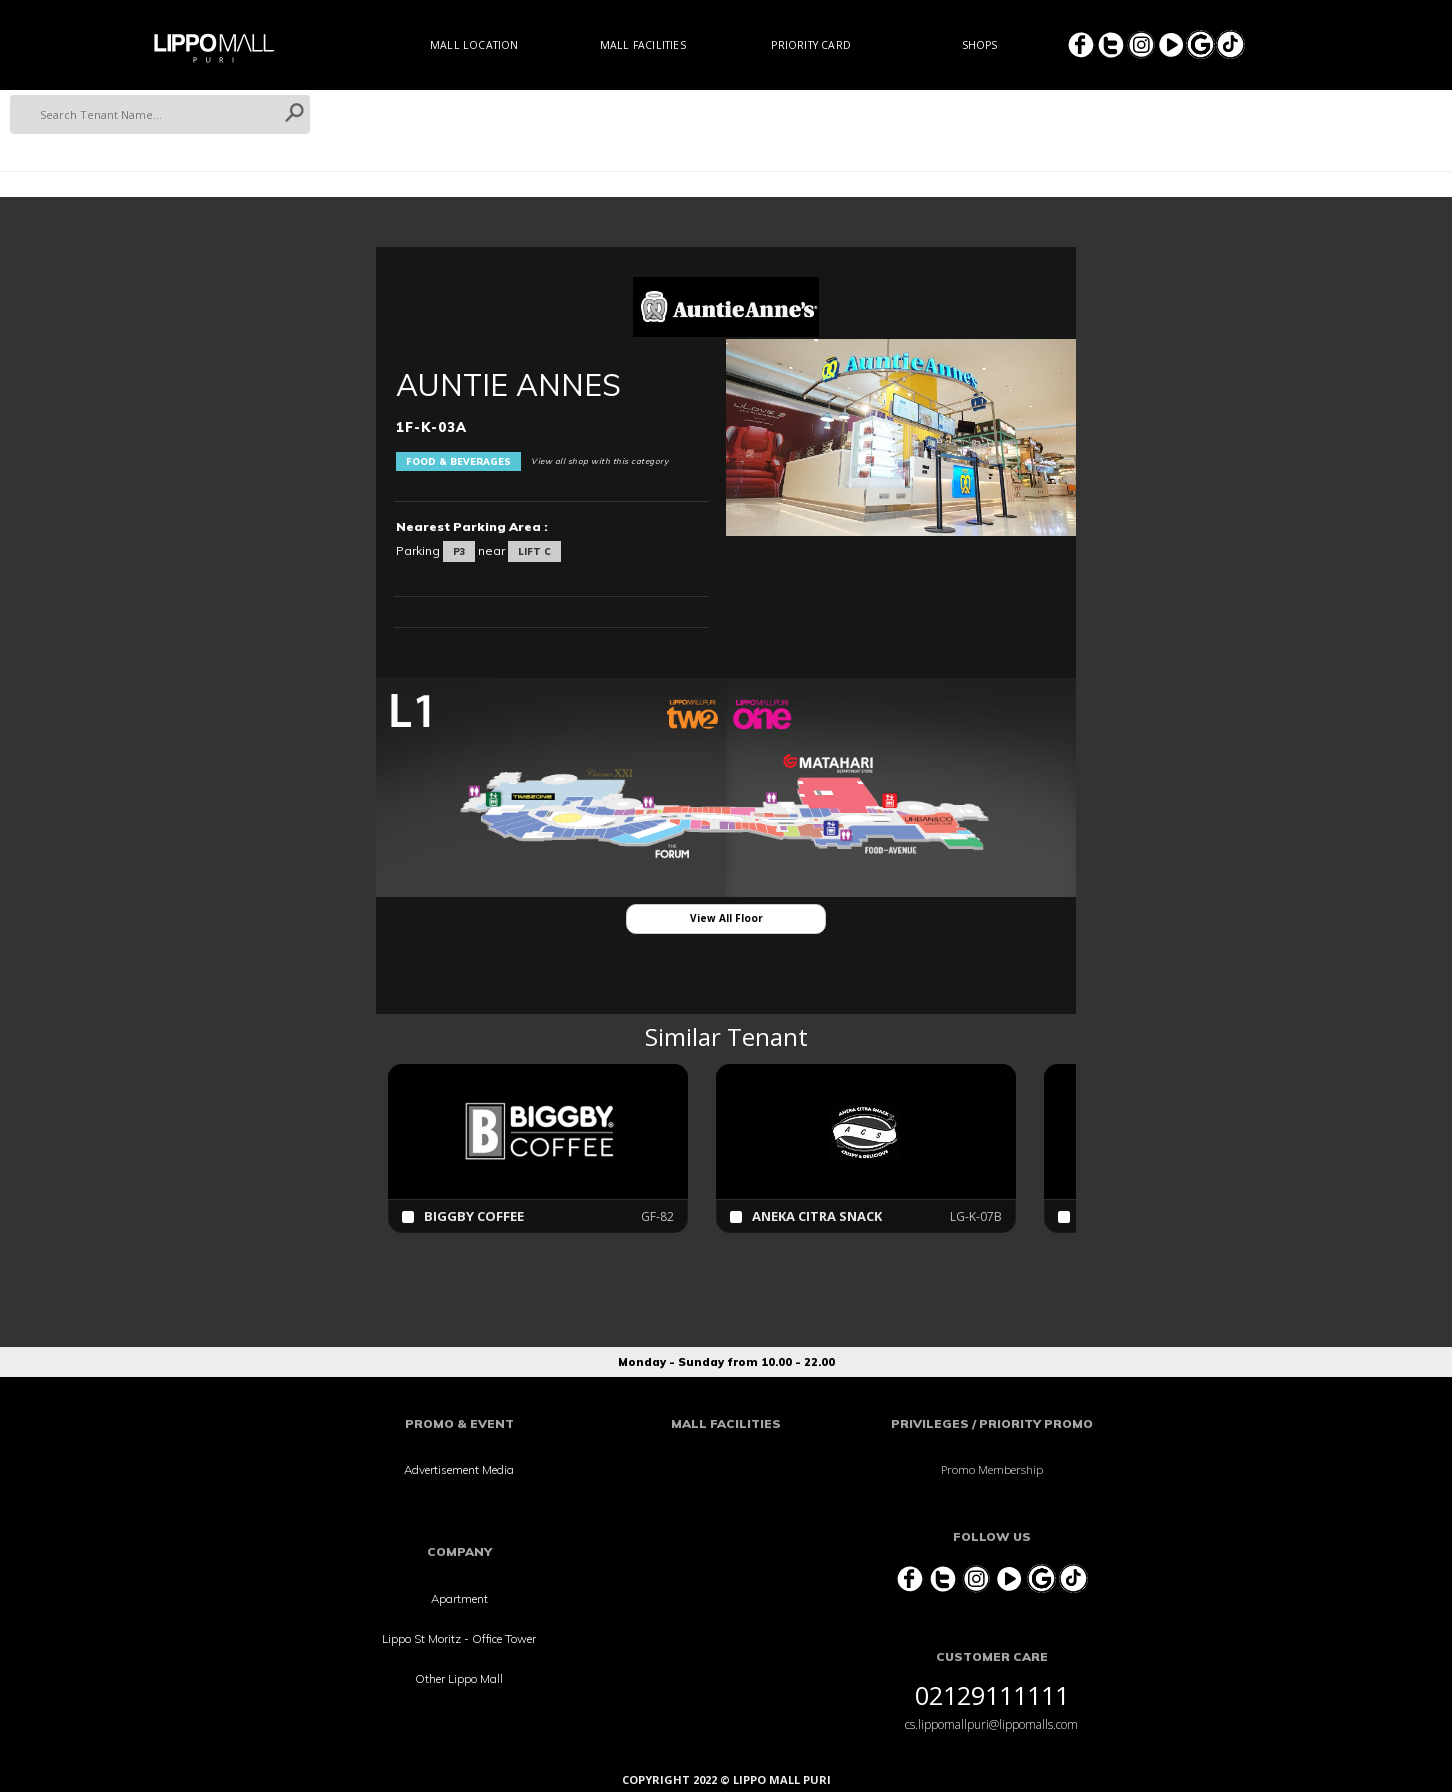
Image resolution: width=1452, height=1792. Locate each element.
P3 (459, 551)
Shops (980, 45)
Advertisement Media (459, 1469)
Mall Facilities (643, 45)
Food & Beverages (458, 461)
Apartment (459, 1598)
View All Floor (726, 918)
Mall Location (474, 45)
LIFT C (534, 551)
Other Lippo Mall (459, 1678)
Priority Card (811, 45)
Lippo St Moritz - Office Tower (459, 1638)
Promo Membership (992, 1469)
